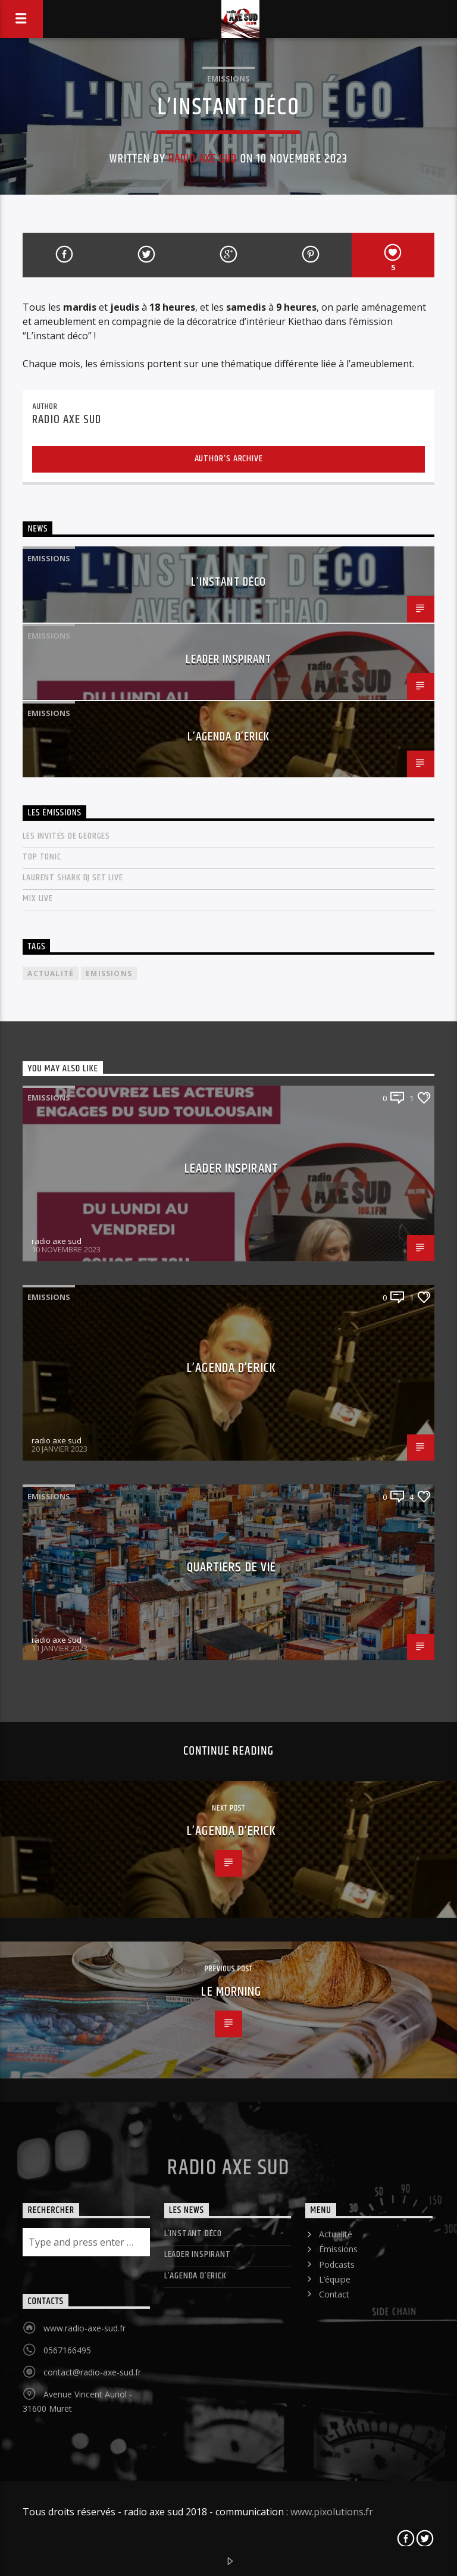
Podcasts (337, 2264)
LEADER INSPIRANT (229, 659)
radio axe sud (202, 158)
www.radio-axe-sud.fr (84, 2328)
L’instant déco (228, 582)
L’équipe (334, 2279)
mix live (37, 898)
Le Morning (231, 1991)
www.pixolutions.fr (331, 2511)
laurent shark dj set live (73, 877)
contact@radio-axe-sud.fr (92, 2372)
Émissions (338, 2249)
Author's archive (229, 458)
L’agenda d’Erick (228, 736)
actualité (50, 973)
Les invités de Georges (66, 836)
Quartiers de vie (232, 1567)
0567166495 (67, 2350)
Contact (334, 2294)
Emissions (228, 78)
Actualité (335, 2234)
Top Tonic (42, 856)
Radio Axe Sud (228, 2168)
